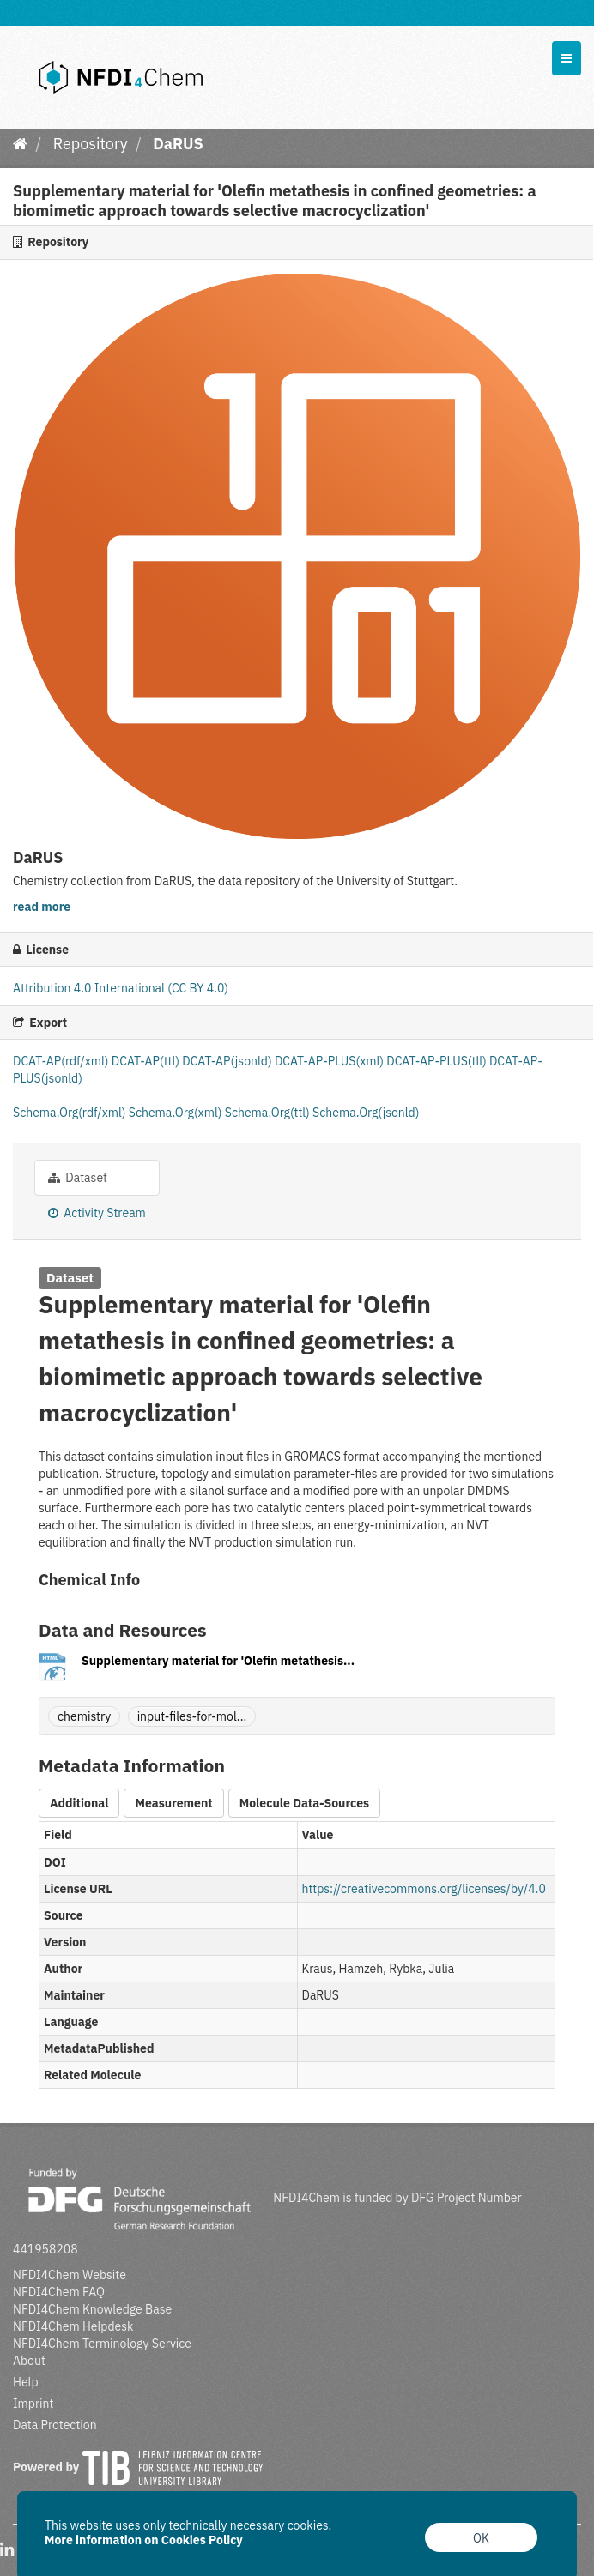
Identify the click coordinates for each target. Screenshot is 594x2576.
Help (26, 2382)
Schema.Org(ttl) (268, 1112)
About (29, 2360)
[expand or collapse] (566, 58)
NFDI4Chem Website (69, 2275)
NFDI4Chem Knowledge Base (92, 2309)
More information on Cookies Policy (144, 2540)
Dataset (77, 1177)
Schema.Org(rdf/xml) (71, 1112)
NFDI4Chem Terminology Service (102, 2343)
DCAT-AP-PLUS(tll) (437, 1061)
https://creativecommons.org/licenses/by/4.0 (424, 1889)
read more (41, 906)
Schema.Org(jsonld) (365, 1112)
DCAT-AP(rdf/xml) (62, 1061)
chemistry (84, 1716)
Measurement (173, 1803)
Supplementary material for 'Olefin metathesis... (218, 1660)
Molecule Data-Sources (304, 1803)
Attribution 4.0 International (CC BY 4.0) (120, 988)
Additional (79, 1803)
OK (481, 2538)
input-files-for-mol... (192, 1716)
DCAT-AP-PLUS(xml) (330, 1061)
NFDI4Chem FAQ (59, 2292)
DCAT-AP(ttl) (147, 1061)
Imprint (33, 2403)
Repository (90, 144)
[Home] (20, 144)
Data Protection (55, 2425)
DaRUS (178, 144)
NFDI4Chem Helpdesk (73, 2326)
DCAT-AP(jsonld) (228, 1061)
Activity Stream (97, 1213)
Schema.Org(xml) (177, 1112)
